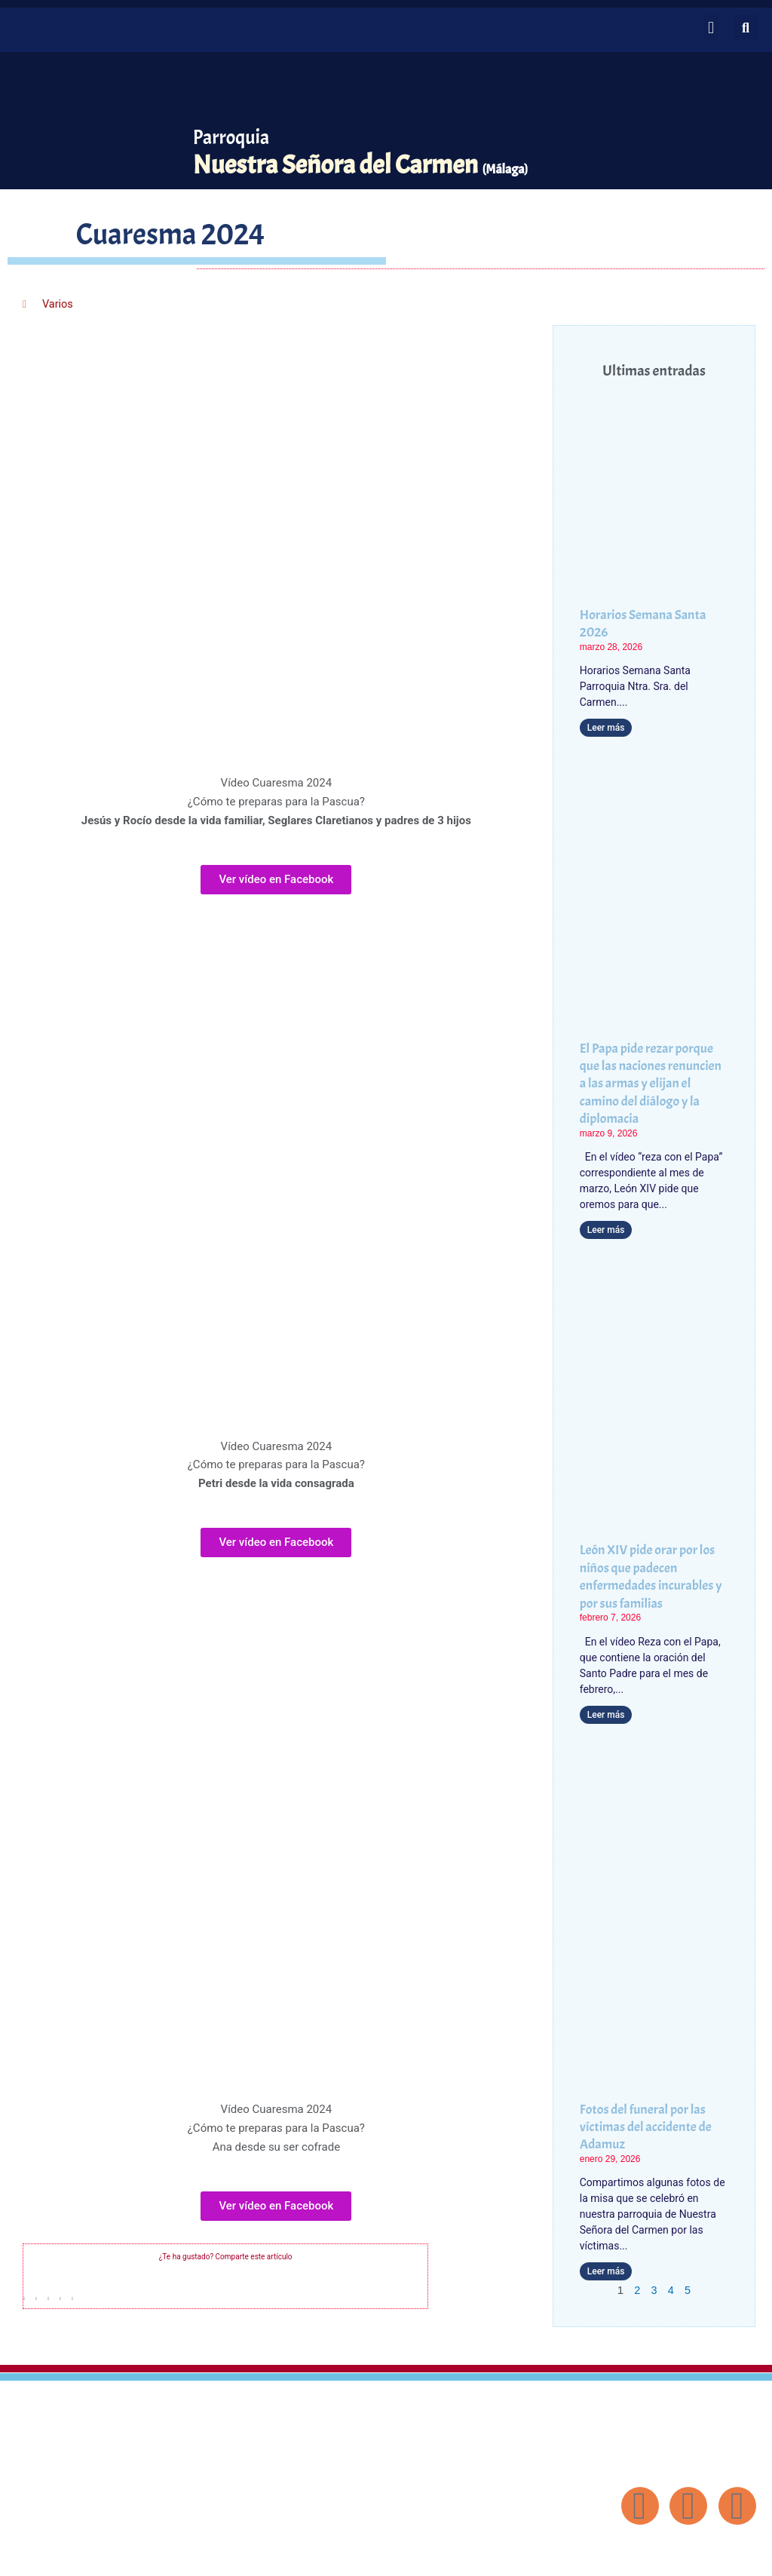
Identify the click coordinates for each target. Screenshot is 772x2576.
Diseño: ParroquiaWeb (716, 2556)
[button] (711, 27)
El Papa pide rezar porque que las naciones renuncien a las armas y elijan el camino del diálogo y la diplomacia (650, 1084)
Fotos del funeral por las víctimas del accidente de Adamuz (646, 2126)
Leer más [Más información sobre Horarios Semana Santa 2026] (606, 727)
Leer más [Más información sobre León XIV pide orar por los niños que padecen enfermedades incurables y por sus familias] (606, 1714)
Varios (58, 304)
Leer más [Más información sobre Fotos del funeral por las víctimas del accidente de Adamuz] (606, 2271)
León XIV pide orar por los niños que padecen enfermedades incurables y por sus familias (651, 1576)
